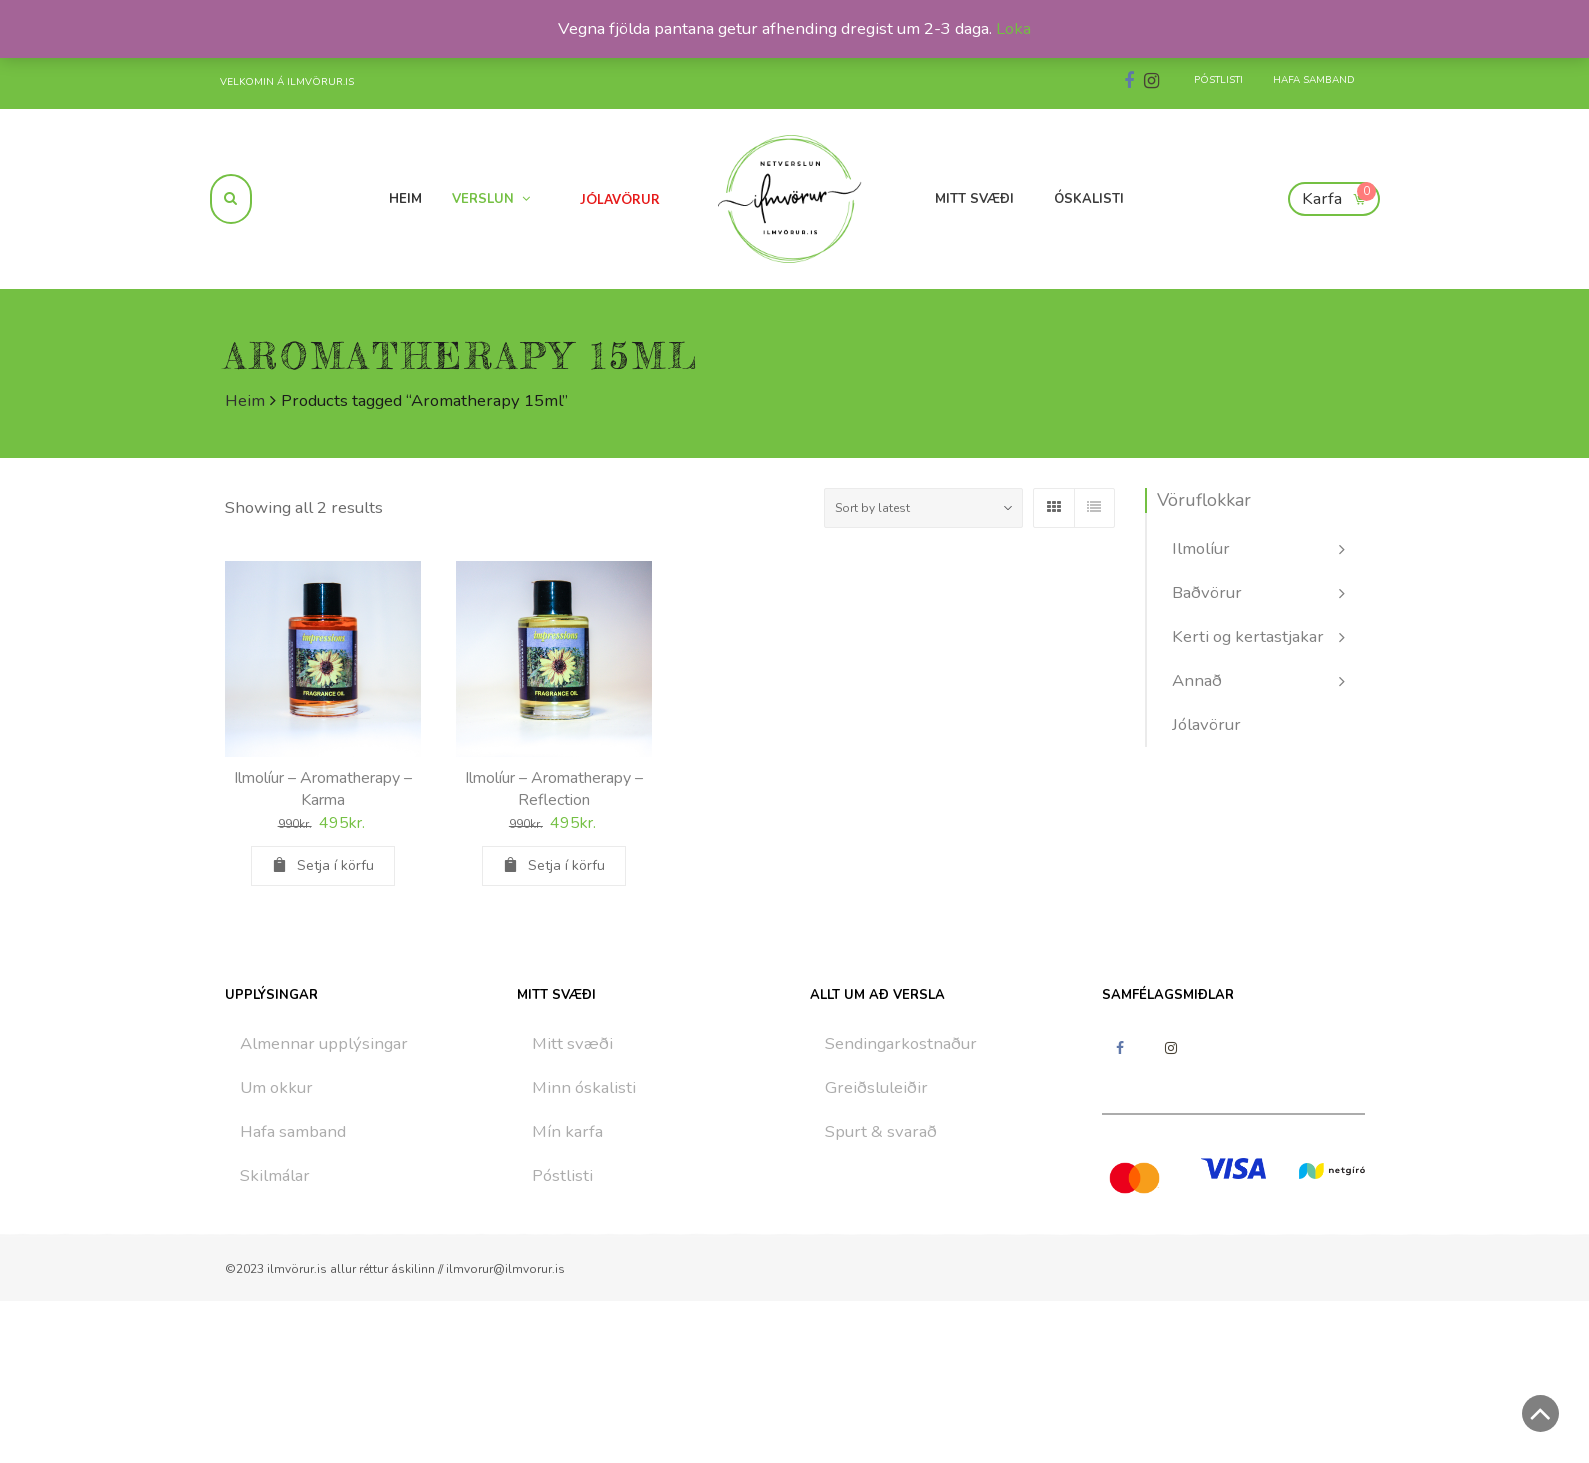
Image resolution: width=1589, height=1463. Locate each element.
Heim (245, 400)
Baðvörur (1207, 592)
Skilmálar (275, 1175)
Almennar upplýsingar (324, 1043)
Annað (1197, 680)
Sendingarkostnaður (901, 1043)
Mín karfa (567, 1131)
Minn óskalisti (584, 1087)
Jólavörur (1206, 724)
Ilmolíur (1201, 548)
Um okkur (276, 1087)
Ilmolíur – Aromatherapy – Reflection (554, 789)
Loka (1013, 28)
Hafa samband (293, 1131)
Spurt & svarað (881, 1131)
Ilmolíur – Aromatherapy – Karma (323, 789)
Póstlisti (562, 1175)
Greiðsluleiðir (876, 1087)
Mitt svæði (572, 1043)
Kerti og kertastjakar (1248, 636)
